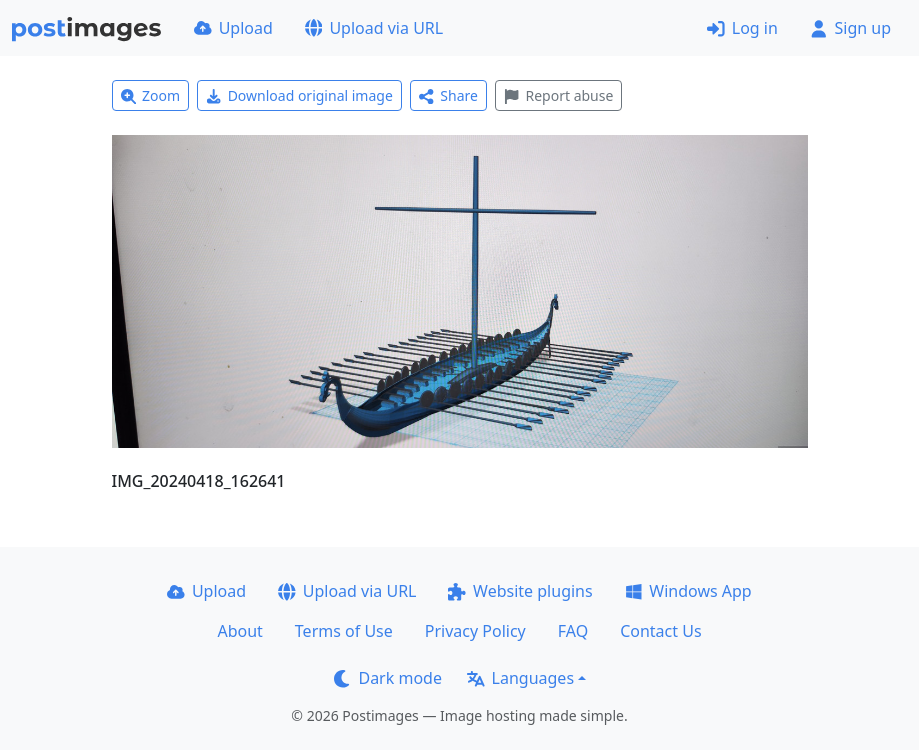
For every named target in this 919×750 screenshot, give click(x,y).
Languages (520, 678)
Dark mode (388, 678)
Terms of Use (344, 631)
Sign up (850, 28)
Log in (742, 28)
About (239, 631)
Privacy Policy (475, 631)
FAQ (573, 631)
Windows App (688, 591)
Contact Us (660, 631)
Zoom (151, 95)
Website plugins (520, 591)
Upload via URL (374, 28)
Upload (233, 28)
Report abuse (558, 95)
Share (448, 95)
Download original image (299, 95)
